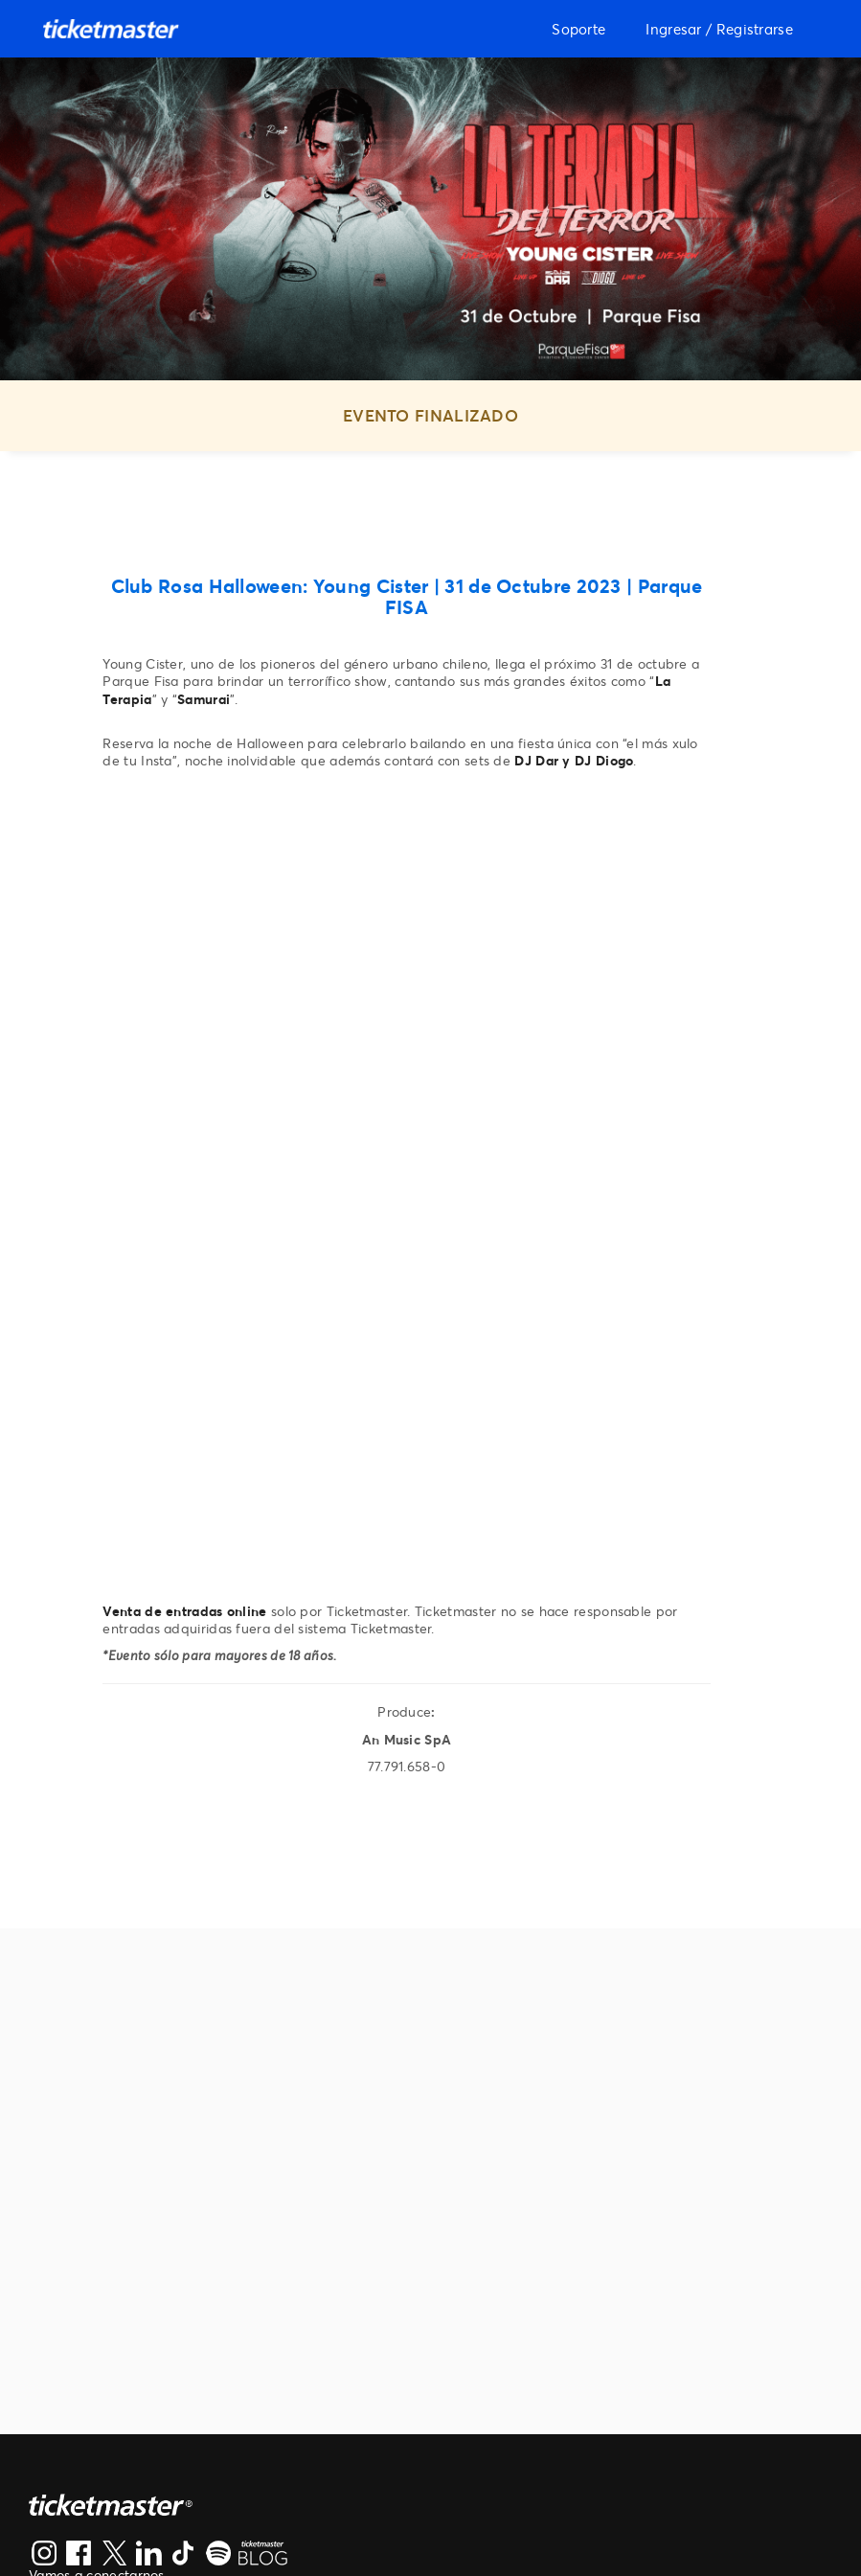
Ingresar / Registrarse (719, 28)
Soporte (578, 28)
